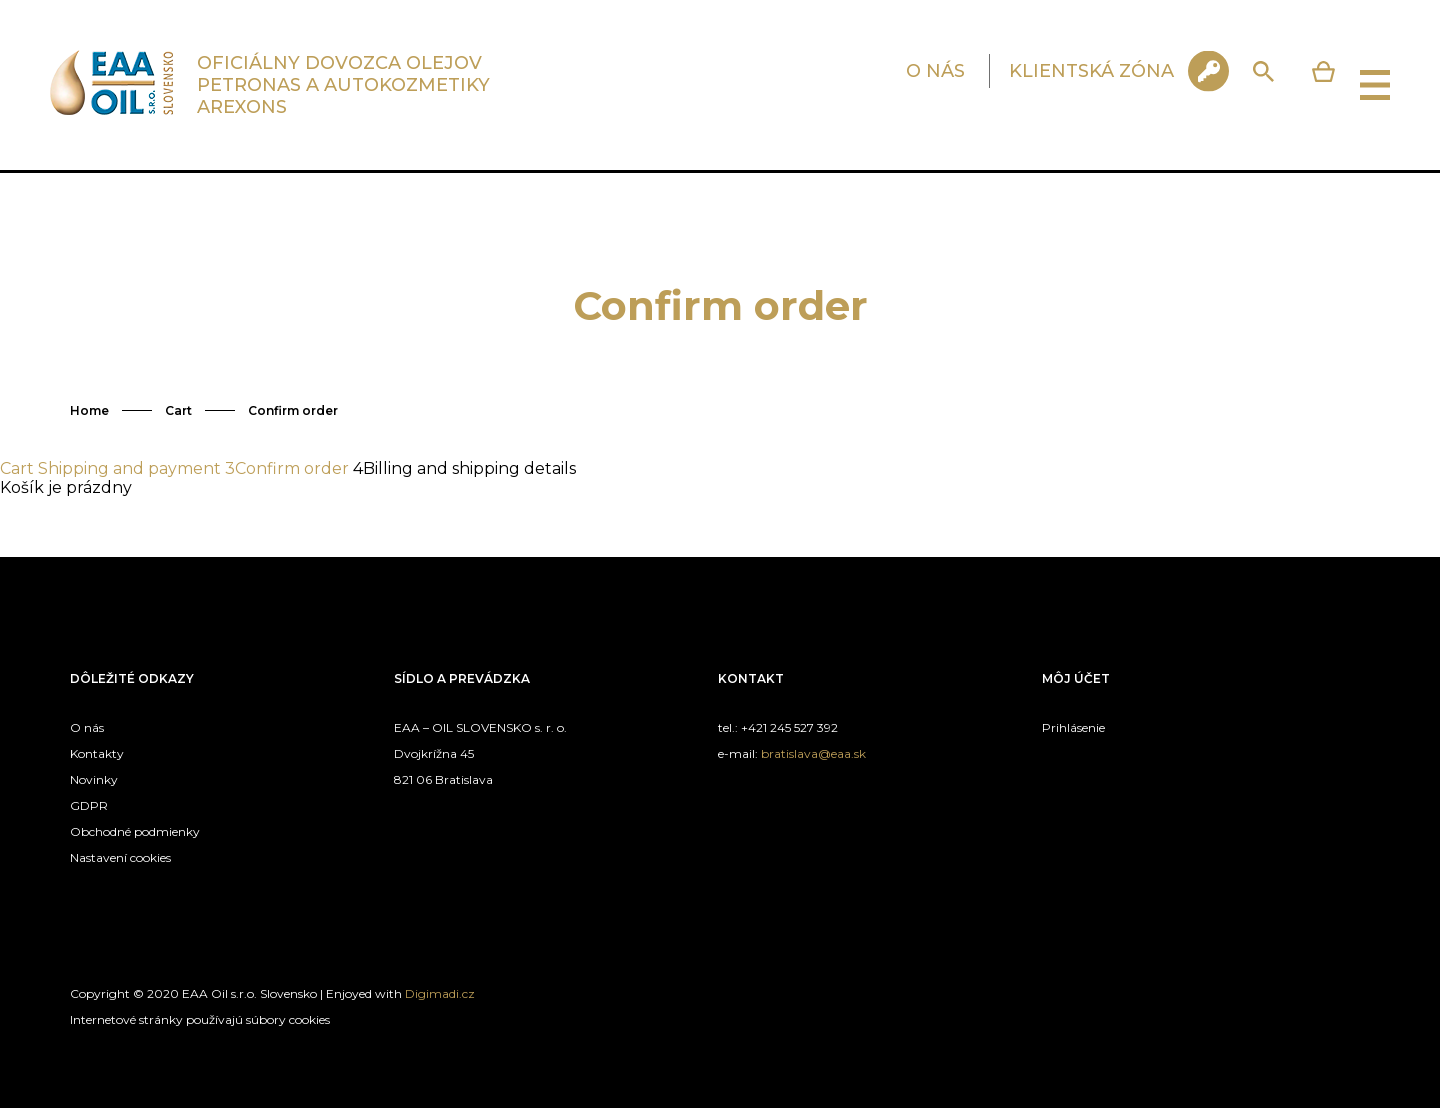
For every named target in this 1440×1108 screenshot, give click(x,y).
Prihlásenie (1073, 727)
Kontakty (97, 753)
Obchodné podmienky (135, 831)
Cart (178, 410)
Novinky (94, 779)
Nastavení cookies (120, 857)
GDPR (89, 805)
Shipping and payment (129, 468)
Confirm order (293, 410)
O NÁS (935, 71)
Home (89, 410)
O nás (87, 727)
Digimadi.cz (440, 993)
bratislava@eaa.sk (813, 753)
